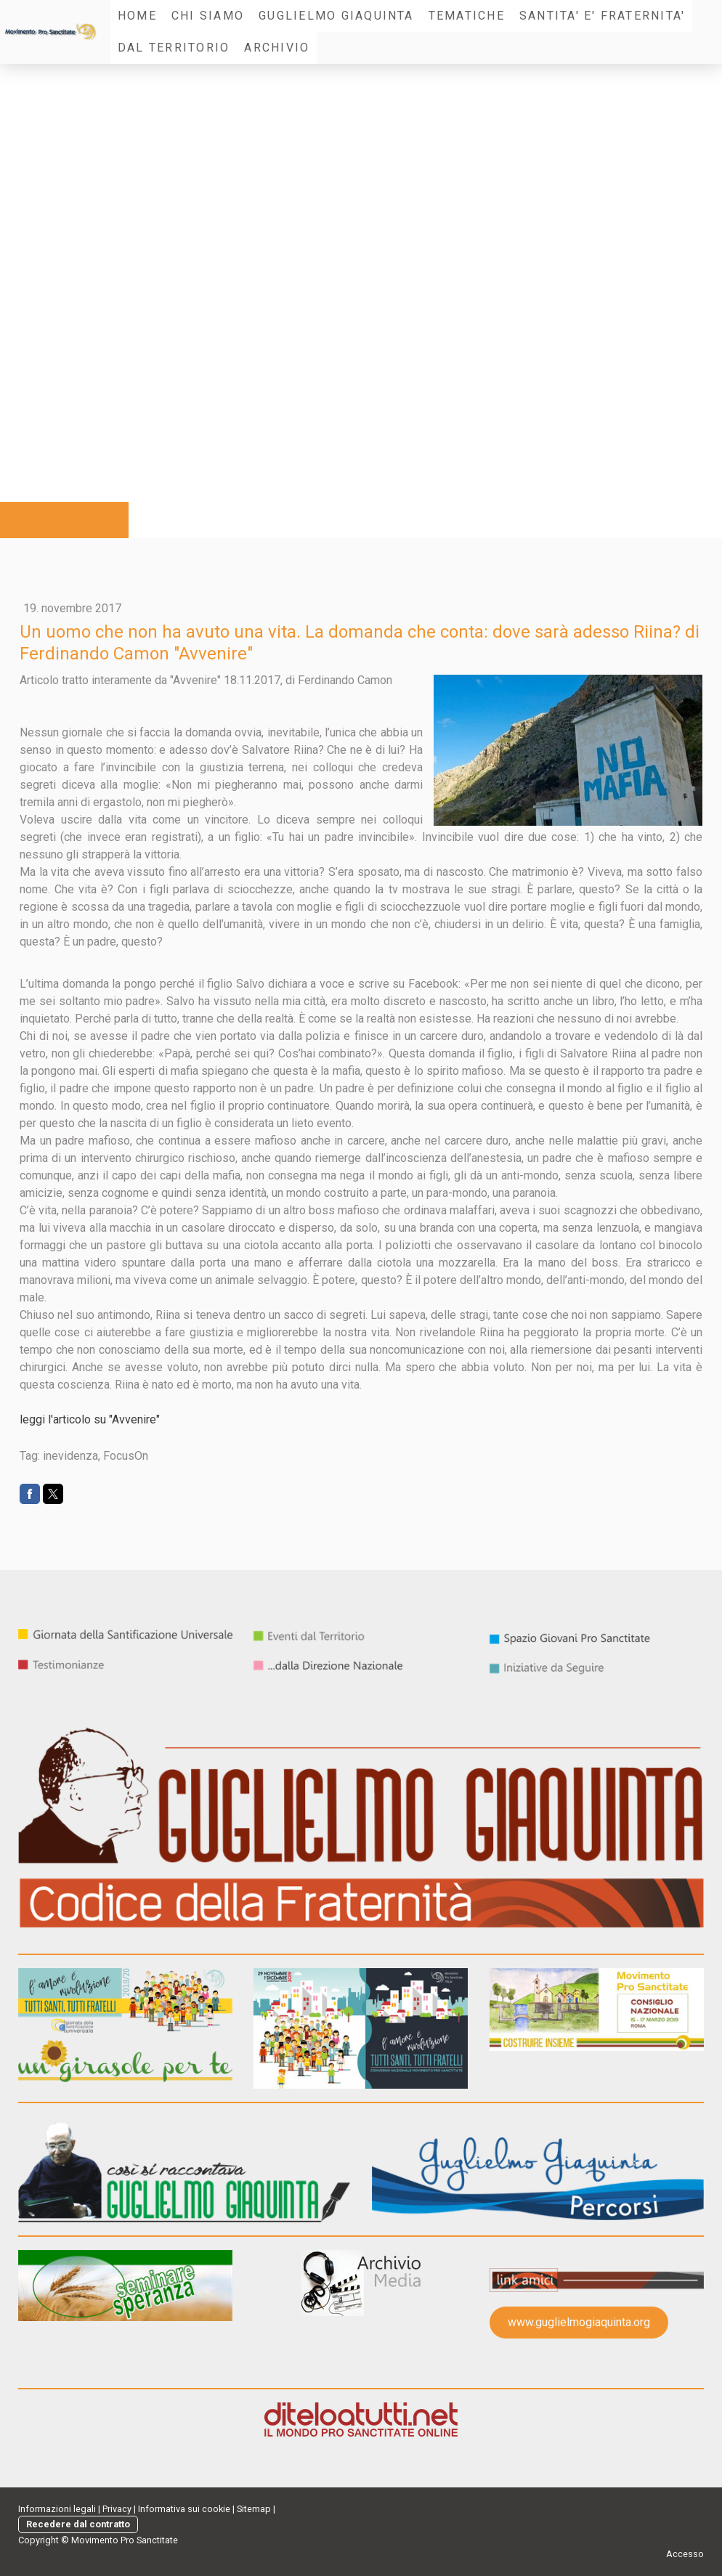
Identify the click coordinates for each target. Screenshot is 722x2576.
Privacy (116, 2508)
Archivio (276, 47)
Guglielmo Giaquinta (336, 16)
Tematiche (467, 16)
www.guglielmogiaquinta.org (579, 2322)
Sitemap (254, 2508)
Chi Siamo (207, 16)
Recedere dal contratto (78, 2524)
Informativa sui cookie (184, 2508)
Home (137, 16)
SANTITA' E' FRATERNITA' (602, 16)
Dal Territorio (174, 47)
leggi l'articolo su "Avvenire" (90, 1419)
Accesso (685, 2553)
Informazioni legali (57, 2508)
